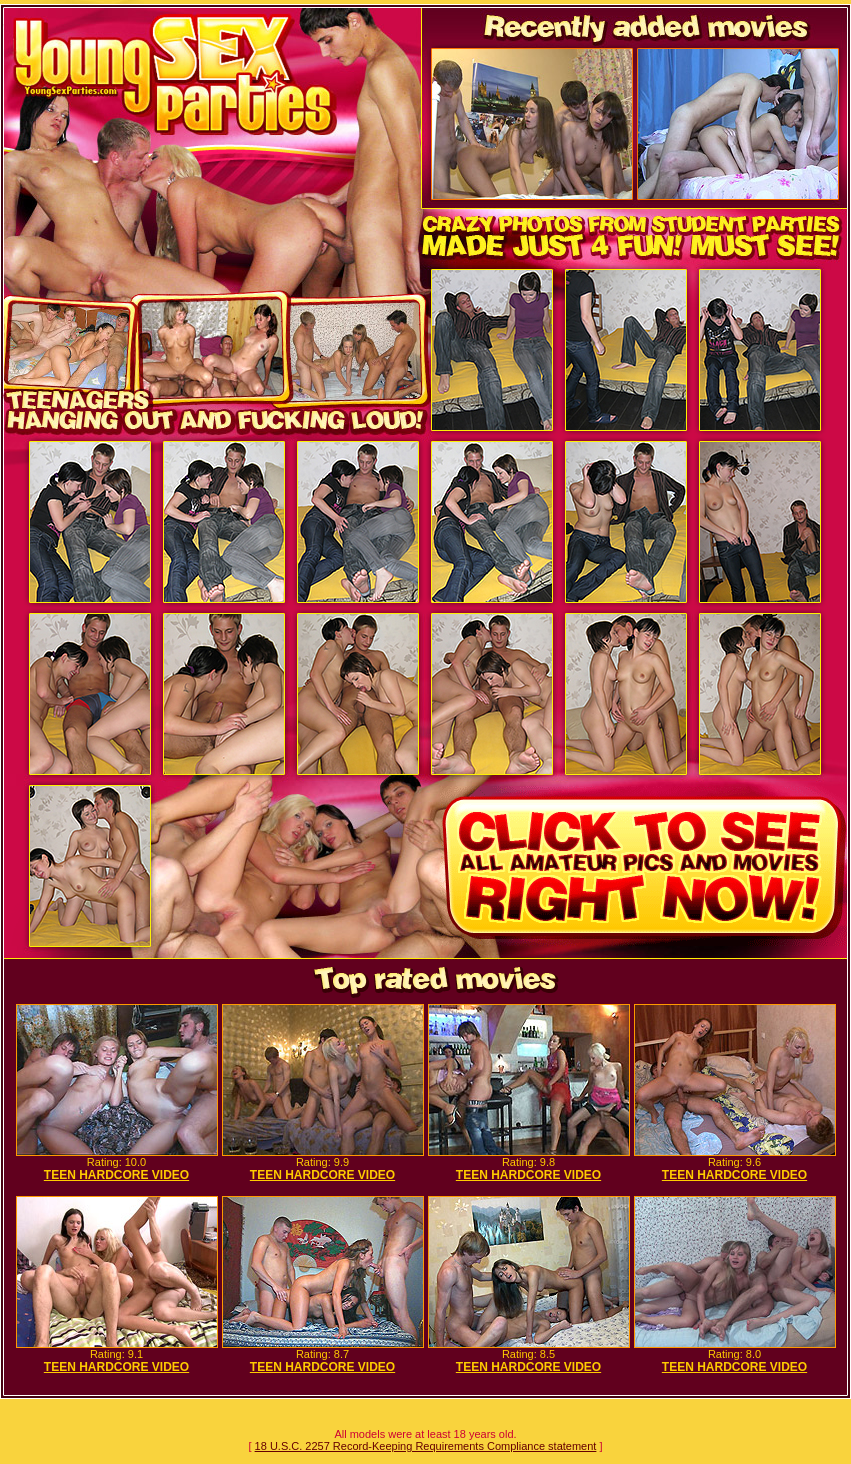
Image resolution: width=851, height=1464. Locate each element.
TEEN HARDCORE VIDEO (116, 1175)
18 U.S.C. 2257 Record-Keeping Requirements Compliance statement (426, 1446)
